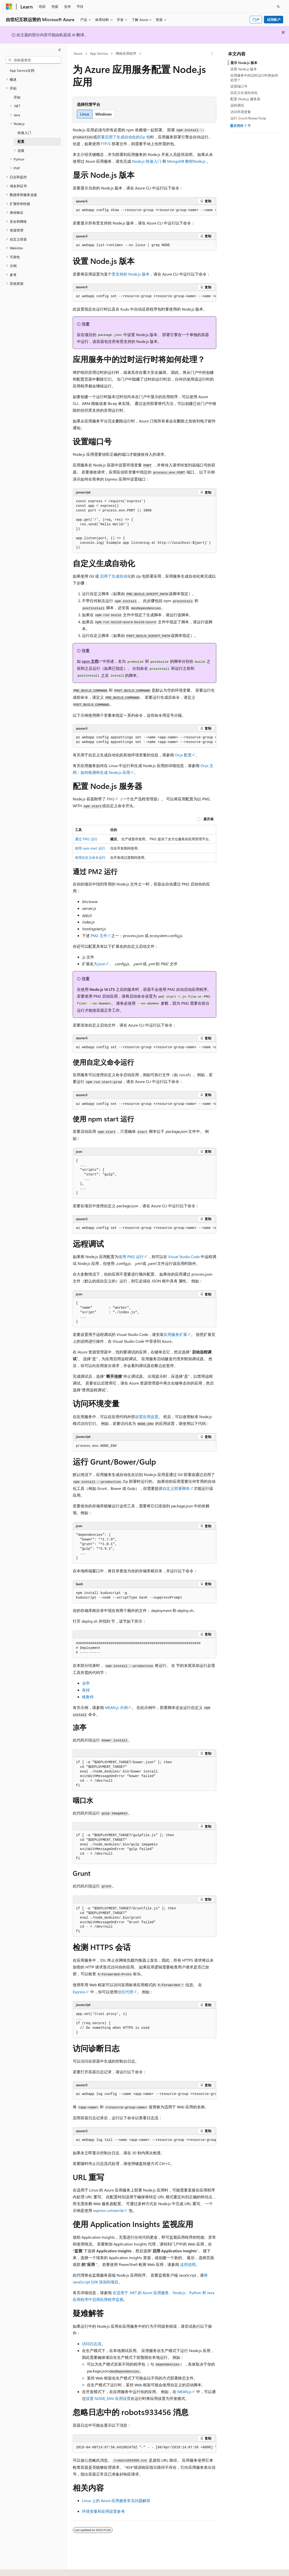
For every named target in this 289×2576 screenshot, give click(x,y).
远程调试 (237, 105)
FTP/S (106, 143)
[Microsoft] (9, 6)
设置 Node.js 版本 (243, 69)
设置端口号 (238, 86)
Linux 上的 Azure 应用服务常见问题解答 (116, 2500)
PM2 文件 (99, 935)
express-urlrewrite (108, 2210)
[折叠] (59, 49)
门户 (256, 19)
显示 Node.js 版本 (243, 62)
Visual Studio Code (184, 1256)
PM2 (111, 798)
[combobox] (33, 60)
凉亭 (86, 1683)
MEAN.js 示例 (116, 1707)
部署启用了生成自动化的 (118, 136)
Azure (78, 53)
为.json (99, 963)
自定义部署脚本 (176, 1488)
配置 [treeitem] (21, 141)
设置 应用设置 (108, 2398)
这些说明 (188, 2264)
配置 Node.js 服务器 (245, 99)
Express (79, 1991)
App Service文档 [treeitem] (22, 70)
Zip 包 (145, 136)
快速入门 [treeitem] (24, 132)
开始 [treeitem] (17, 97)
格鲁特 (88, 1696)
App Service (99, 53)
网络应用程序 (126, 53)
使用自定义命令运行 (90, 857)
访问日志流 (91, 2343)
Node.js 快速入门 (146, 161)
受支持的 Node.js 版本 (131, 274)
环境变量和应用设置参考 (103, 2511)
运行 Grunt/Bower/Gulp (248, 118)
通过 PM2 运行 (86, 839)
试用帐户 (273, 19)
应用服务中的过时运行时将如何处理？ (254, 77)
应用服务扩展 (175, 1334)
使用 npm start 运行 (90, 848)
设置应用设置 (146, 1416)
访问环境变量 (240, 111)
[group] (144, 210)
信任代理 (125, 1991)
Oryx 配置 (183, 754)
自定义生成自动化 (244, 92)
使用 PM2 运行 (131, 1256)
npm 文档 (90, 661)
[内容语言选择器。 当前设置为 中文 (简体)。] (19, 2568)
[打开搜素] (278, 6)
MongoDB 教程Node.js (186, 161)
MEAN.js (184, 2391)
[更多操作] (212, 54)
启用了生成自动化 (115, 576)
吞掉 (86, 1689)
